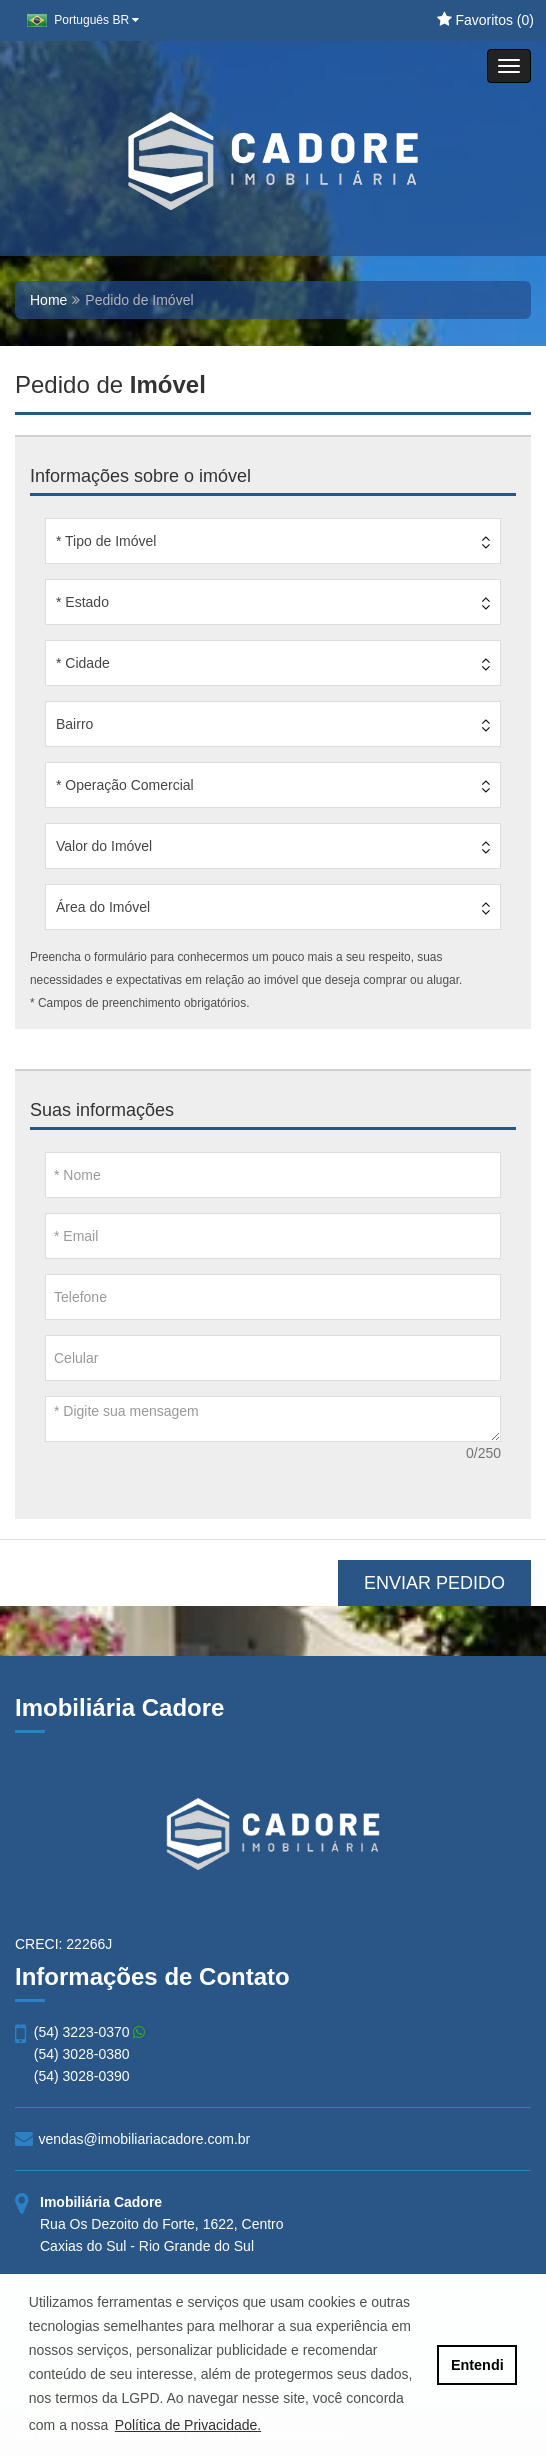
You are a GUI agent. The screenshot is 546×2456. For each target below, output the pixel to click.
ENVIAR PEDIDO (434, 1583)
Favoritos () (485, 20)
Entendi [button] (477, 2365)
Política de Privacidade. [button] (188, 2425)
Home (48, 300)
